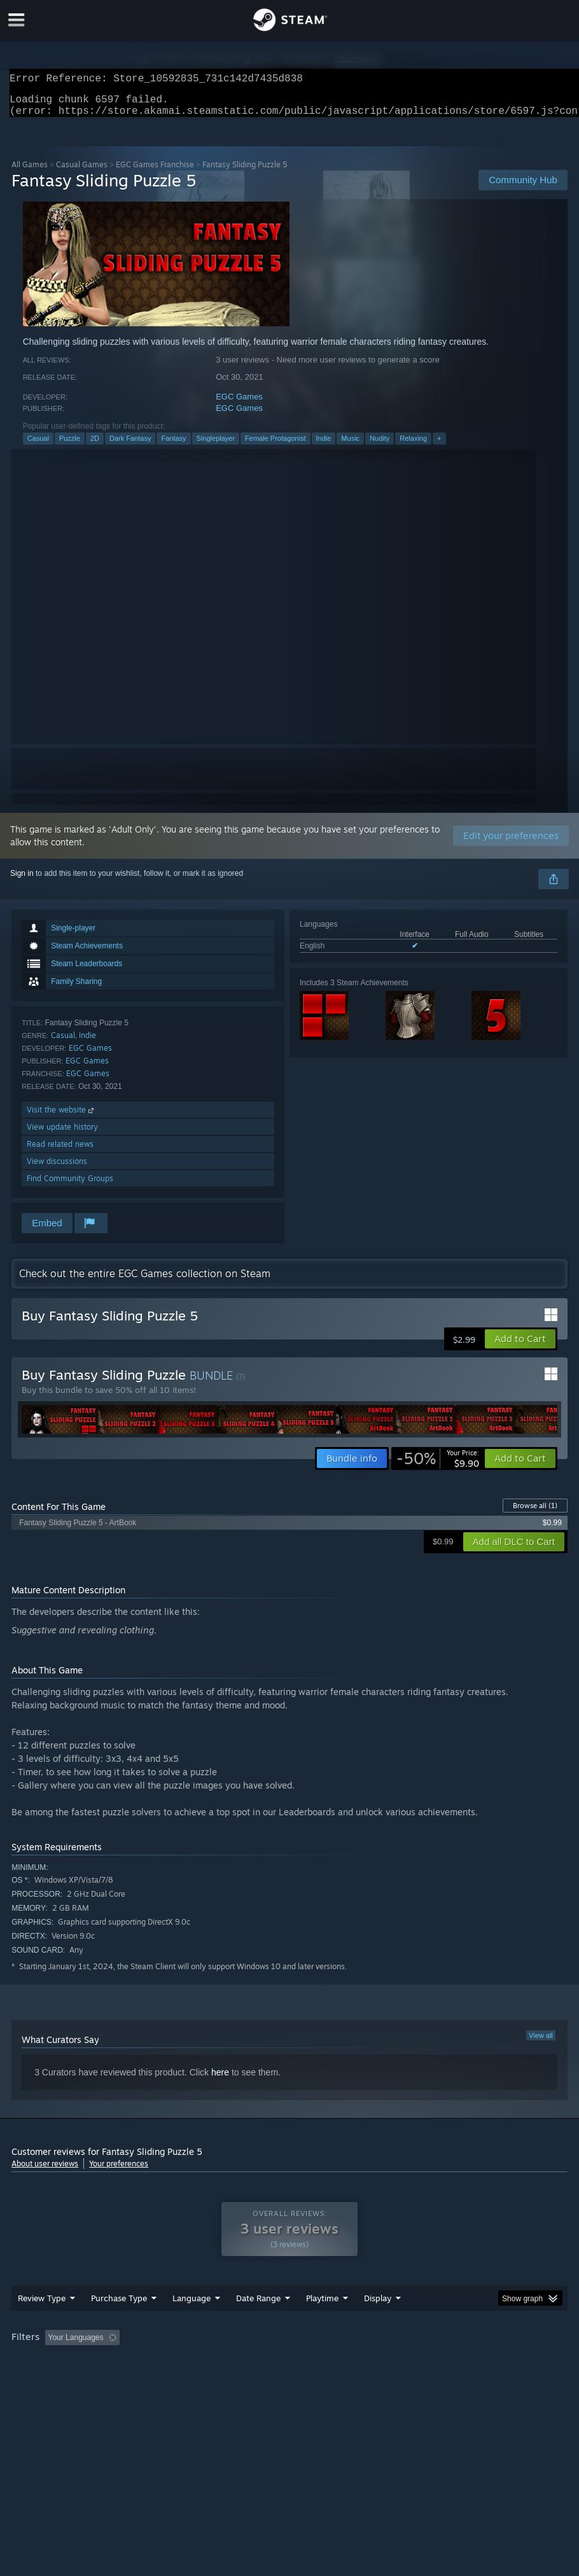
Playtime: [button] (302, 2362)
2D (94, 446)
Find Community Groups (70, 1186)
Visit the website (61, 1117)
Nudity (379, 446)
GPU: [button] (66, 2380)
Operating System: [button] (500, 2362)
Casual (38, 446)
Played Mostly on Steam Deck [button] (394, 2362)
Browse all (535, 1513)
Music (350, 446)
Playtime (322, 2323)
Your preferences (118, 2171)
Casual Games (82, 172)
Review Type (42, 2323)
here (220, 2080)
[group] (289, 2371)
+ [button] (439, 446)
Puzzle (69, 446)
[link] (438, 1466)
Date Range (258, 2323)
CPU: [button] (24, 2380)
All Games (29, 172)
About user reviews (44, 2171)
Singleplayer (216, 446)
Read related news (60, 1151)
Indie (323, 446)
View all (541, 2043)
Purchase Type (119, 2323)
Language (191, 2323)
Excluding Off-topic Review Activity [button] (204, 2362)
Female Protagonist (275, 446)
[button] (520, 1346)
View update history (62, 1134)
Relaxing (413, 446)
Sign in (22, 880)
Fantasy (173, 446)
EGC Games (239, 404)
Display (377, 2323)
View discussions (57, 1169)
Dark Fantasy (130, 446)
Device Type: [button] (122, 2380)
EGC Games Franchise (155, 172)
